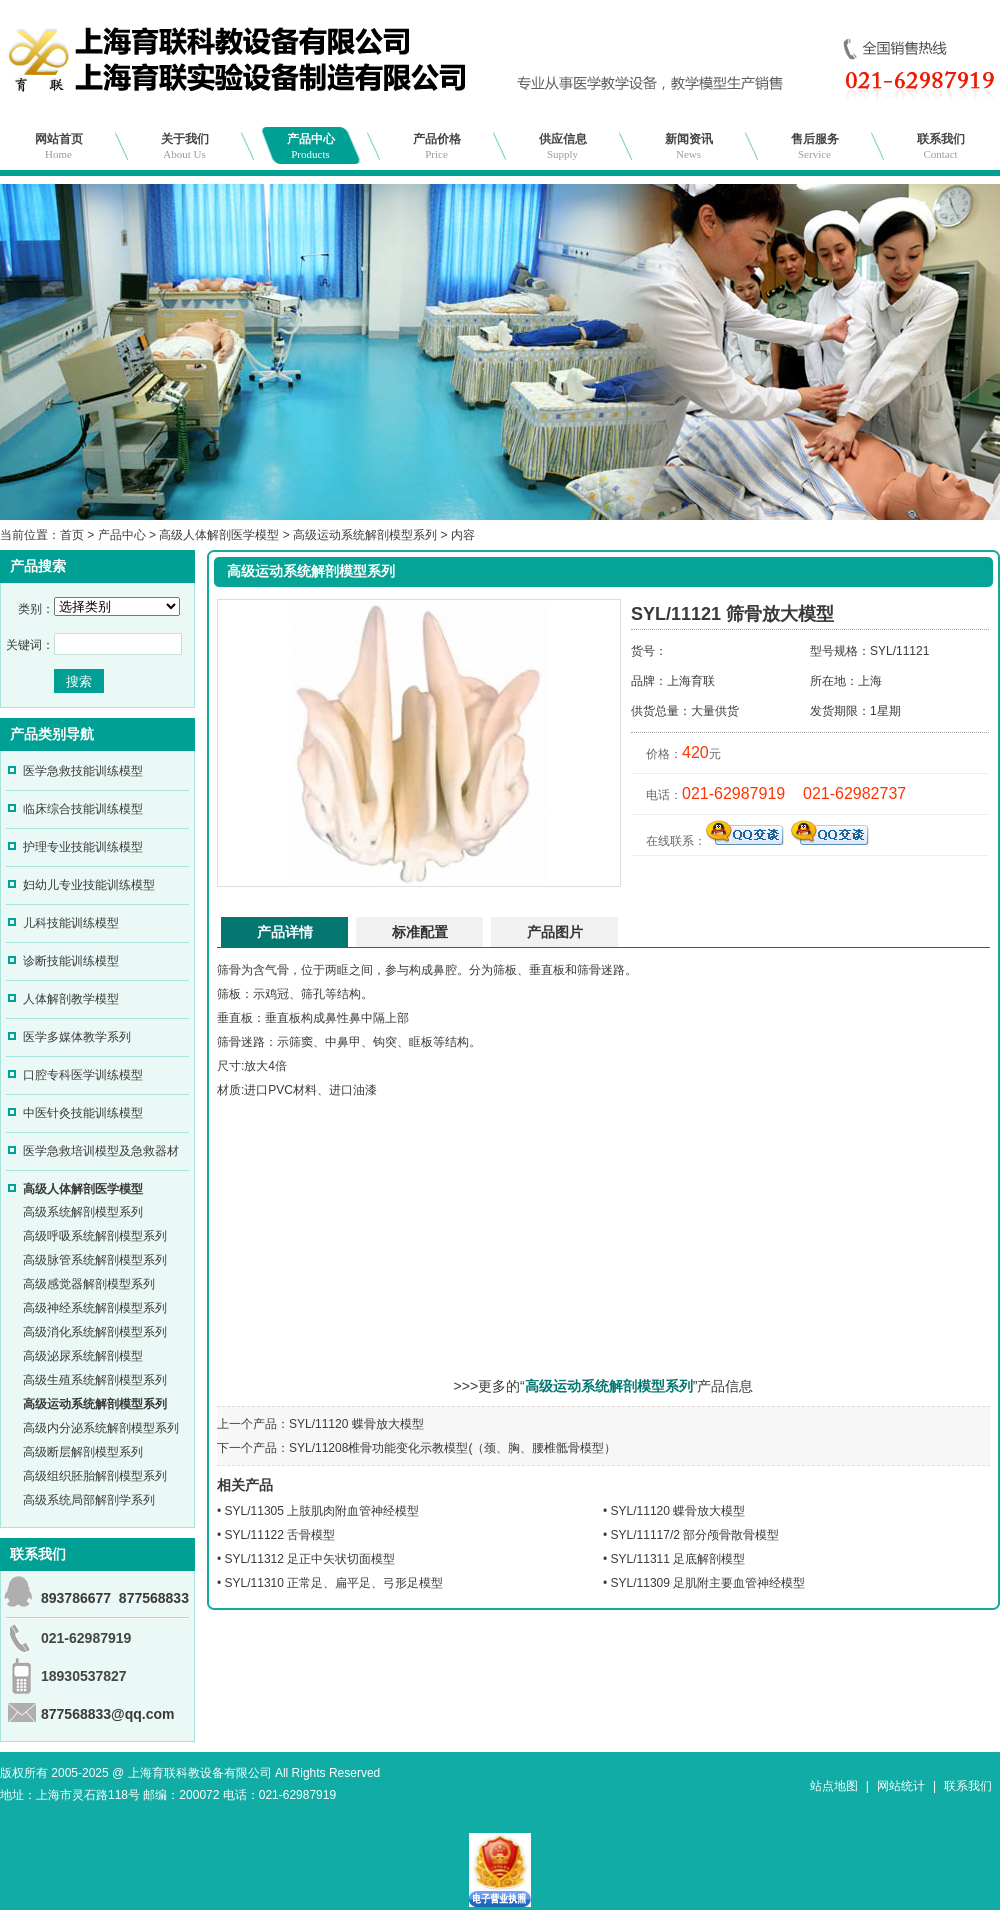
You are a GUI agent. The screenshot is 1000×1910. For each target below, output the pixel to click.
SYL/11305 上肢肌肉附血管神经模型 (322, 1511)
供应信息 (563, 146)
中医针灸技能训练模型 (83, 1113)
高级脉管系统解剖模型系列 (95, 1260)
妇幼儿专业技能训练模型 (89, 885)
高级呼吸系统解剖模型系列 (95, 1236)
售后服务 (815, 146)
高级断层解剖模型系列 (83, 1452)
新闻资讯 (689, 146)
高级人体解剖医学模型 (219, 535)
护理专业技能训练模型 (83, 847)
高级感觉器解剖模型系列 (89, 1284)
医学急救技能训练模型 (83, 771)
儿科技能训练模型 (71, 923)
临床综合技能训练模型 (83, 809)
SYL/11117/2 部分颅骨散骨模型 (695, 1535)
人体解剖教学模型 (71, 999)
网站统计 (901, 1786)
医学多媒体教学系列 (77, 1037)
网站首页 (59, 146)
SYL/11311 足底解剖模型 (678, 1559)
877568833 (154, 1598)
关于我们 (185, 146)
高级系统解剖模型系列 (83, 1212)
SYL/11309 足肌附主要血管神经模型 (708, 1583)
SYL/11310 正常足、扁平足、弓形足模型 (334, 1583)
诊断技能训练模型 (71, 961)
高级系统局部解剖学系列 (89, 1500)
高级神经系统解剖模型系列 (95, 1308)
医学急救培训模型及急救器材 (101, 1151)
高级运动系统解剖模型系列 (365, 535)
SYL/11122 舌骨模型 (280, 1535)
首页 (72, 535)
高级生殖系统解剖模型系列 (95, 1380)
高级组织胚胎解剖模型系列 (95, 1476)
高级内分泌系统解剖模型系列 (101, 1428)
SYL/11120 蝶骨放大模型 (356, 1424)
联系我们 (941, 146)
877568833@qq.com (108, 1714)
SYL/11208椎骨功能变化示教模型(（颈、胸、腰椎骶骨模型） (452, 1448)
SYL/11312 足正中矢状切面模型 (310, 1559)
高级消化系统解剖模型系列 (95, 1332)
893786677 (76, 1598)
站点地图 (834, 1786)
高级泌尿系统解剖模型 (83, 1356)
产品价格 (437, 146)
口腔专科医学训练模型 (83, 1075)
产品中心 (311, 146)
